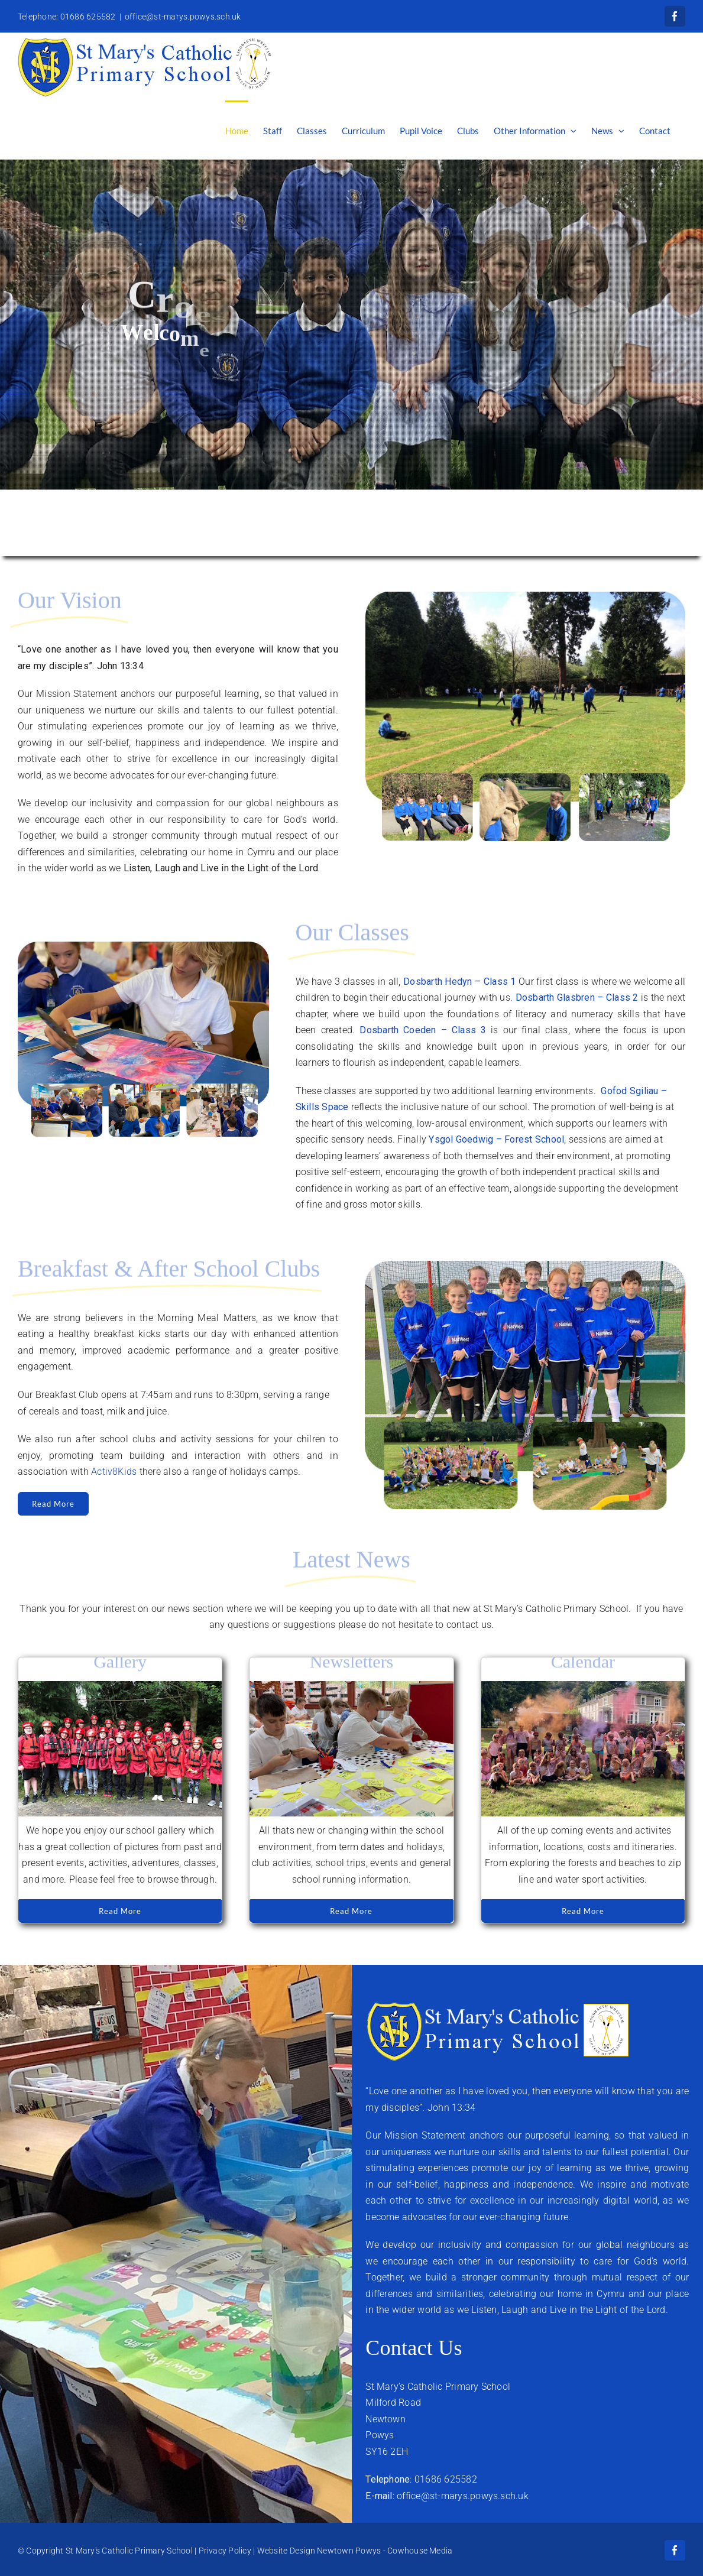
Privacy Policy (225, 2550)
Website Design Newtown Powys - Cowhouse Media (355, 2550)
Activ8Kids (114, 1471)
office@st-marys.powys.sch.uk (183, 16)
